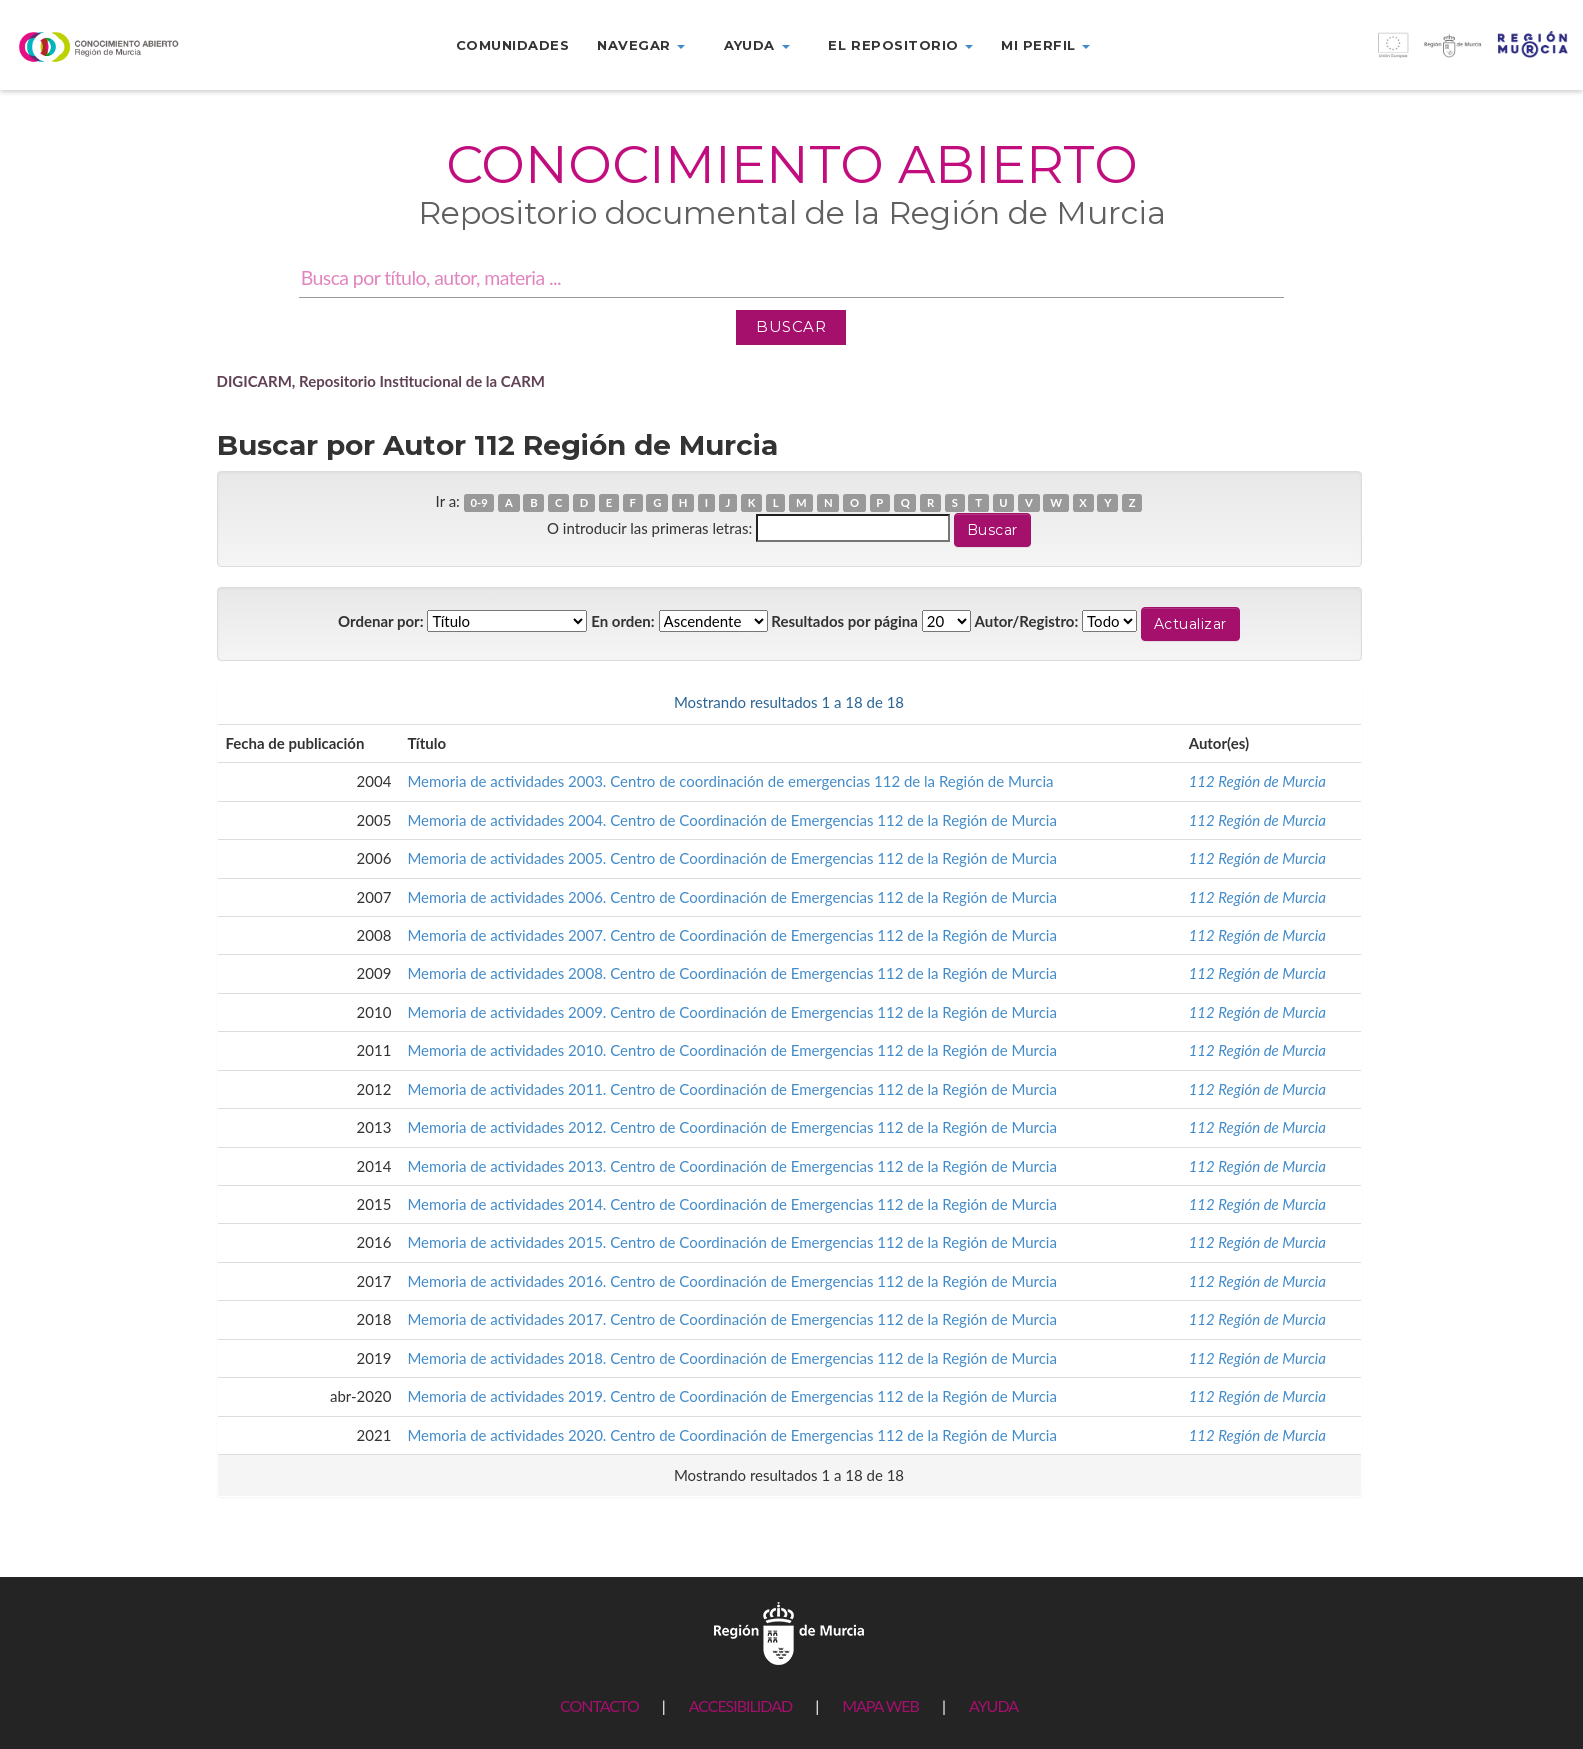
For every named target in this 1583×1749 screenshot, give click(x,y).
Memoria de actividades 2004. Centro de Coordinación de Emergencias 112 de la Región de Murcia (732, 820)
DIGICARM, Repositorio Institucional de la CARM (381, 381)
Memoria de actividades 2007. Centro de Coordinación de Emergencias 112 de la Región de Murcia (732, 935)
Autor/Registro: (1027, 621)
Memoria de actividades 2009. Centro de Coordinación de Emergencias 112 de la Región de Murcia (732, 1012)
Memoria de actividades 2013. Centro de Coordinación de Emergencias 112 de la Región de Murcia (732, 1166)
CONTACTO (599, 1705)
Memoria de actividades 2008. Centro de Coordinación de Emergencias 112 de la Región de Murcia (732, 973)
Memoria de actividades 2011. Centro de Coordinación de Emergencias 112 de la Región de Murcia (732, 1089)
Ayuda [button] (756, 45)
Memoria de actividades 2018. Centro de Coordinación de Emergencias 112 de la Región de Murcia (732, 1358)
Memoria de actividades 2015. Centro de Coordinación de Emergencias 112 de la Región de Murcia (732, 1242)
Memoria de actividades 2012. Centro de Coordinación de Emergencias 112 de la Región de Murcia (732, 1127)
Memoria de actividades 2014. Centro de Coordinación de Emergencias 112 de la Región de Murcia (732, 1204)
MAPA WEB (880, 1705)
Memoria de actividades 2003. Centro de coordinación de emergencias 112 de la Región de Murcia (730, 781)
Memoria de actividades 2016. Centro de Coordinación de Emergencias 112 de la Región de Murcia (732, 1281)
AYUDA (993, 1705)
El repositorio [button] (900, 45)
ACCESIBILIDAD (740, 1705)
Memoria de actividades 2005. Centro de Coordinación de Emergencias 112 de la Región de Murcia (732, 858)
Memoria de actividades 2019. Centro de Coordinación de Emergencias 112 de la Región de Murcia (732, 1396)
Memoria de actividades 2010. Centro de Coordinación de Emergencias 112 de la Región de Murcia (732, 1050)
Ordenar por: (381, 621)
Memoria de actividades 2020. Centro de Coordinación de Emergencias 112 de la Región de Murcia (732, 1435)
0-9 (478, 502)
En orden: (622, 621)
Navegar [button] (641, 45)
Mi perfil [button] (1045, 45)
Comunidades (513, 45)
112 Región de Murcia (1257, 781)
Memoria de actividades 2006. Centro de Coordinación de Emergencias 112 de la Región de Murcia (732, 897)
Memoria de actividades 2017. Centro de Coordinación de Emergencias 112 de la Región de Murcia (732, 1319)
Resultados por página (844, 621)
